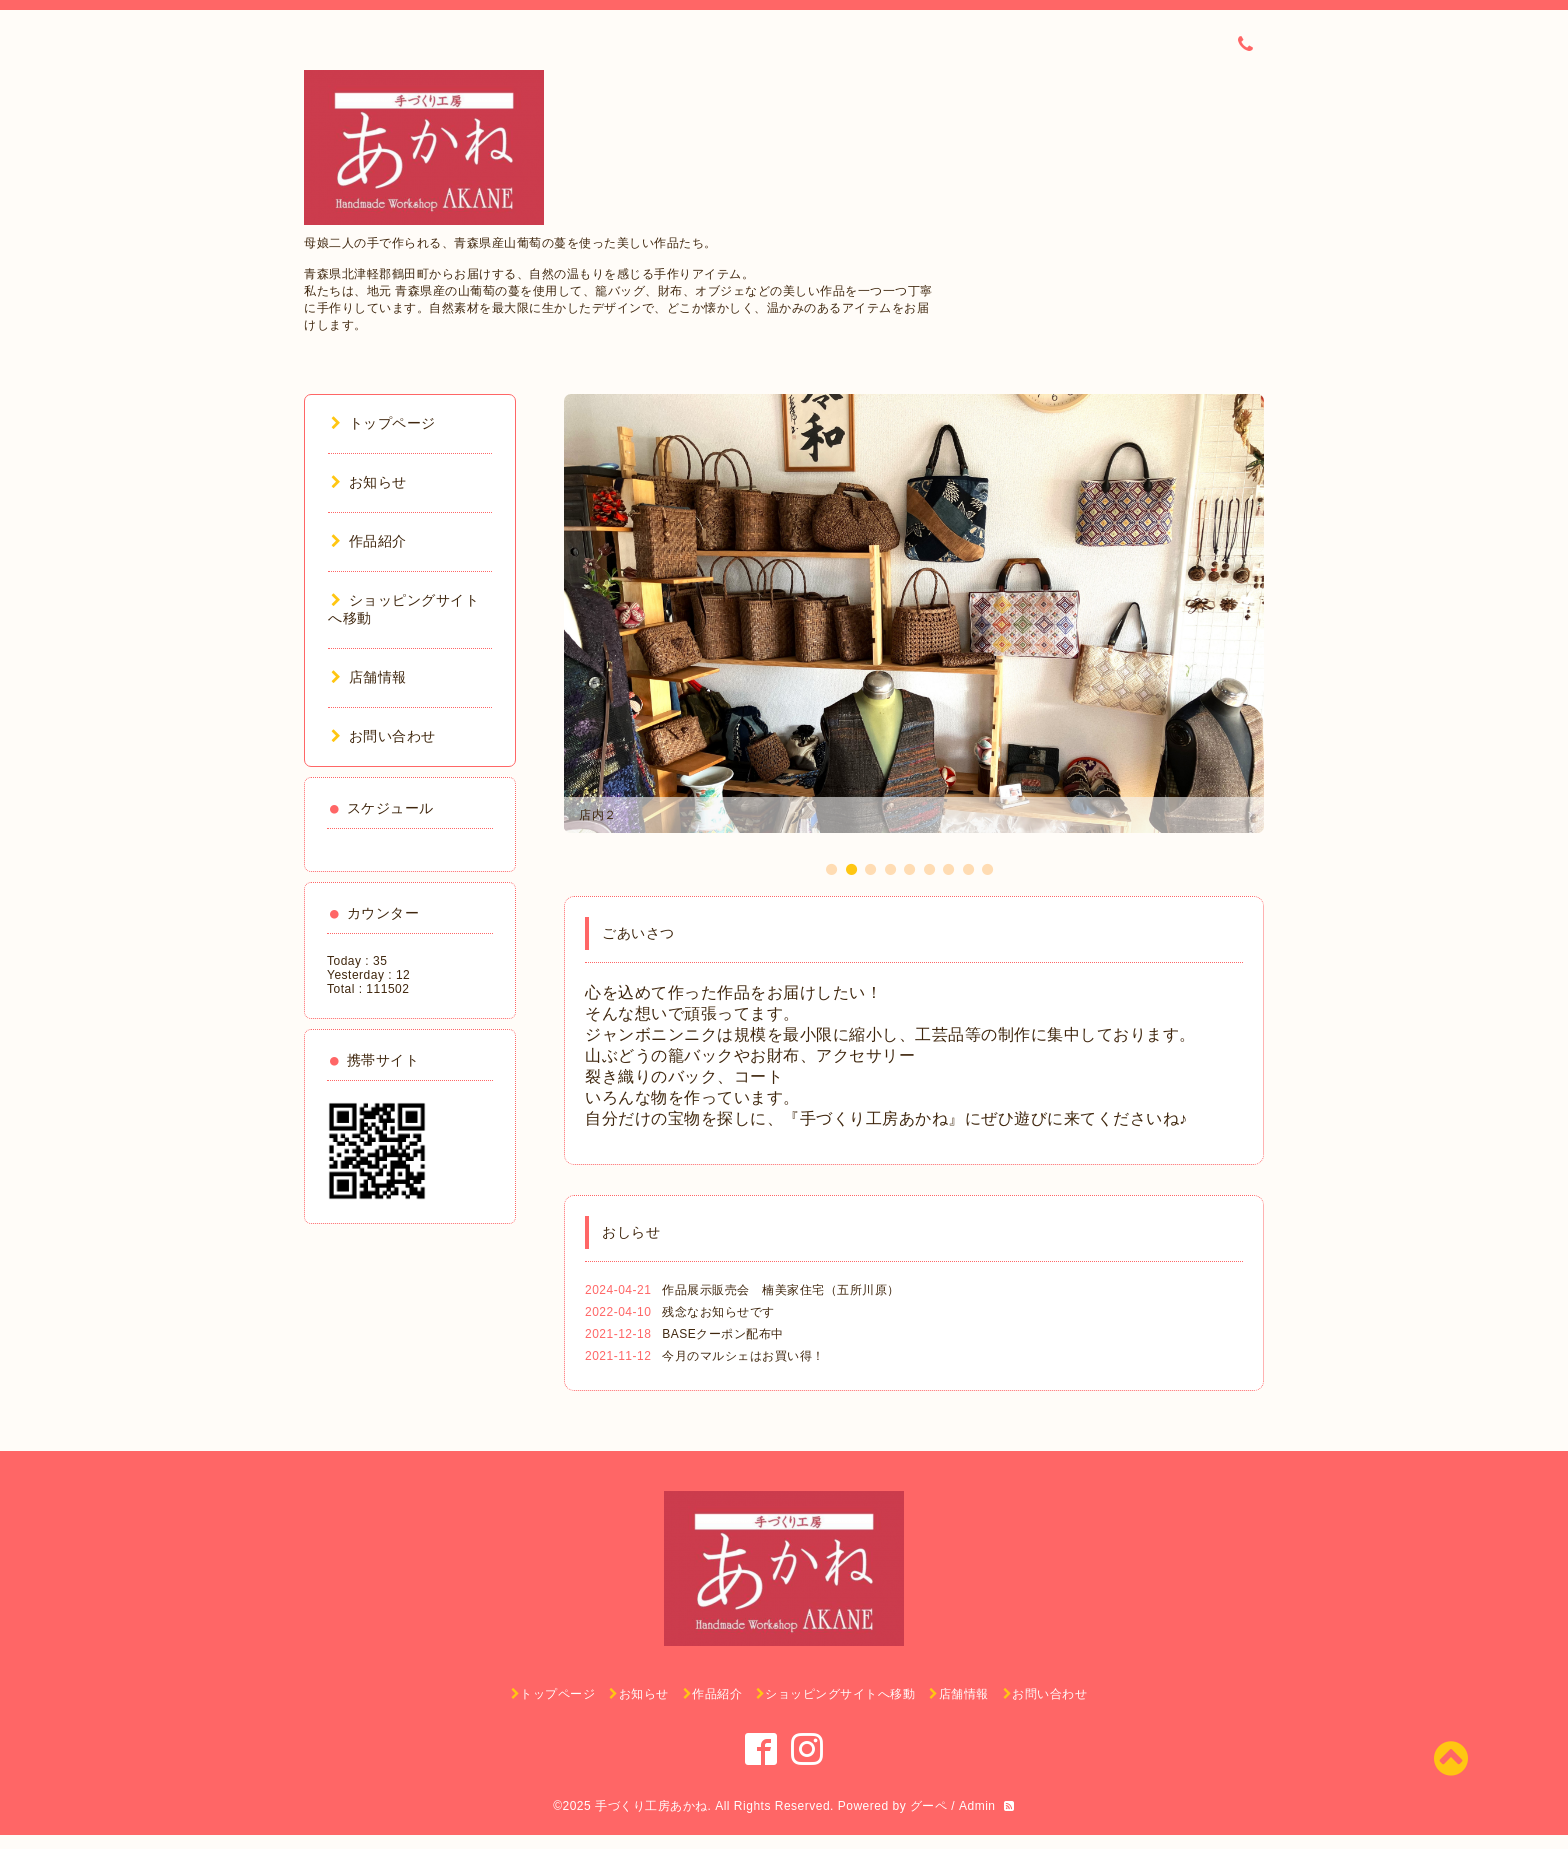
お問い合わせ (383, 736)
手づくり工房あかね (651, 1806)
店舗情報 (369, 677)
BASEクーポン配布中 (723, 1334)
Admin (977, 1806)
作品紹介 (369, 541)
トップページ (383, 423)
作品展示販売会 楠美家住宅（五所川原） (787, 1290)
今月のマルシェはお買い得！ (743, 1356)
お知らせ (369, 482)
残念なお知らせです (718, 1312)
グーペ (929, 1806)
